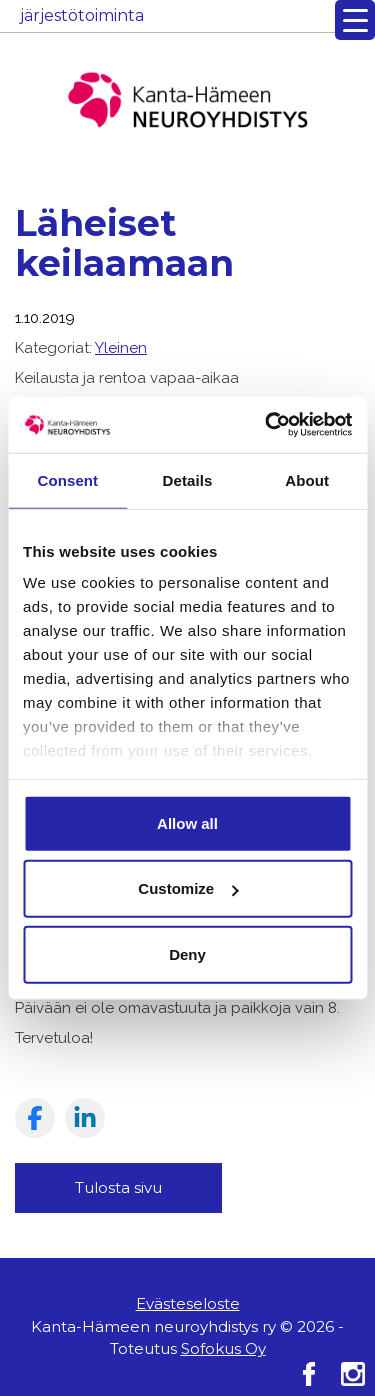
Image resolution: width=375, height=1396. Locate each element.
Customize (188, 888)
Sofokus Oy (223, 1348)
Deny (187, 953)
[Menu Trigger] (355, 20)
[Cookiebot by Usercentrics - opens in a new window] (267, 425)
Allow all (187, 822)
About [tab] (307, 479)
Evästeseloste (188, 1303)
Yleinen (121, 348)
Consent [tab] (67, 479)
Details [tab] (188, 479)
